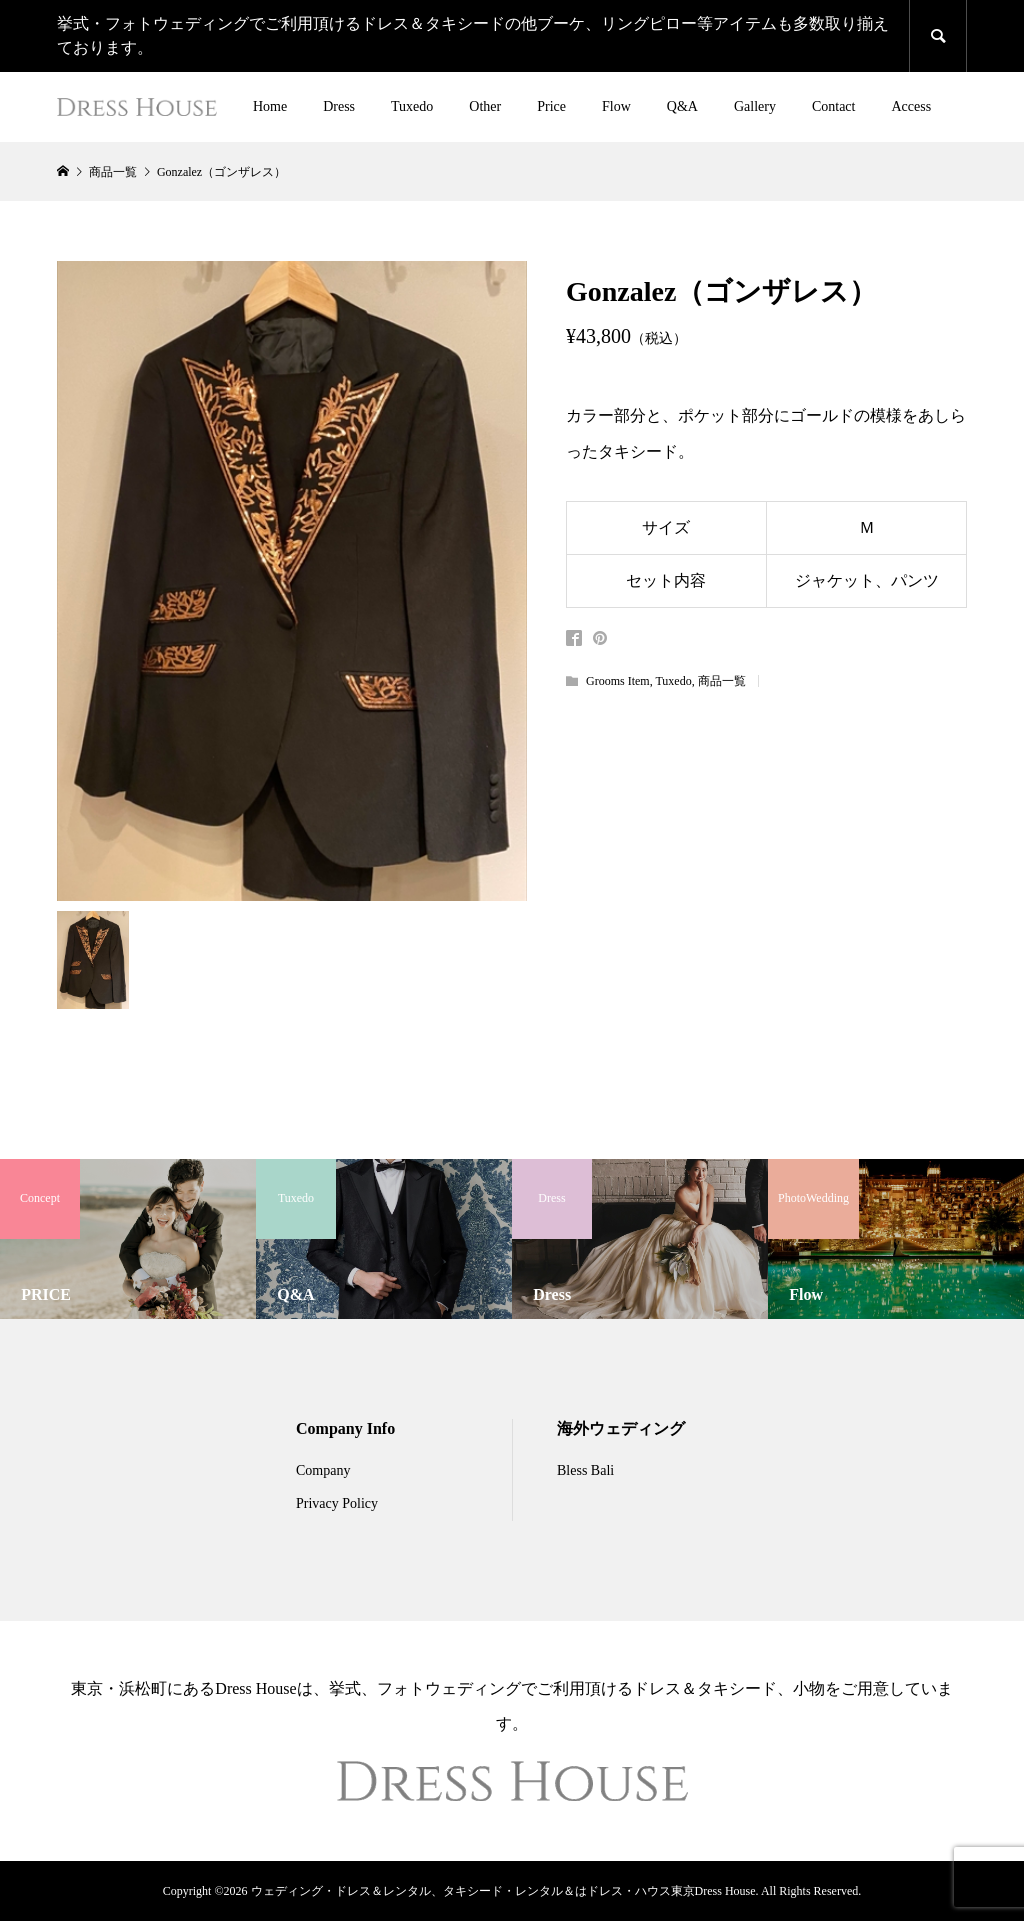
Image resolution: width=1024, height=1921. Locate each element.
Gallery (755, 106)
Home (270, 106)
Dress (339, 106)
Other (485, 106)
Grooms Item (618, 681)
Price (551, 106)
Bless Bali (585, 1470)
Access (911, 106)
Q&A (682, 106)
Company (323, 1470)
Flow (616, 106)
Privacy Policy (337, 1503)
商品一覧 (722, 681)
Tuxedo (412, 106)
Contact (834, 106)
